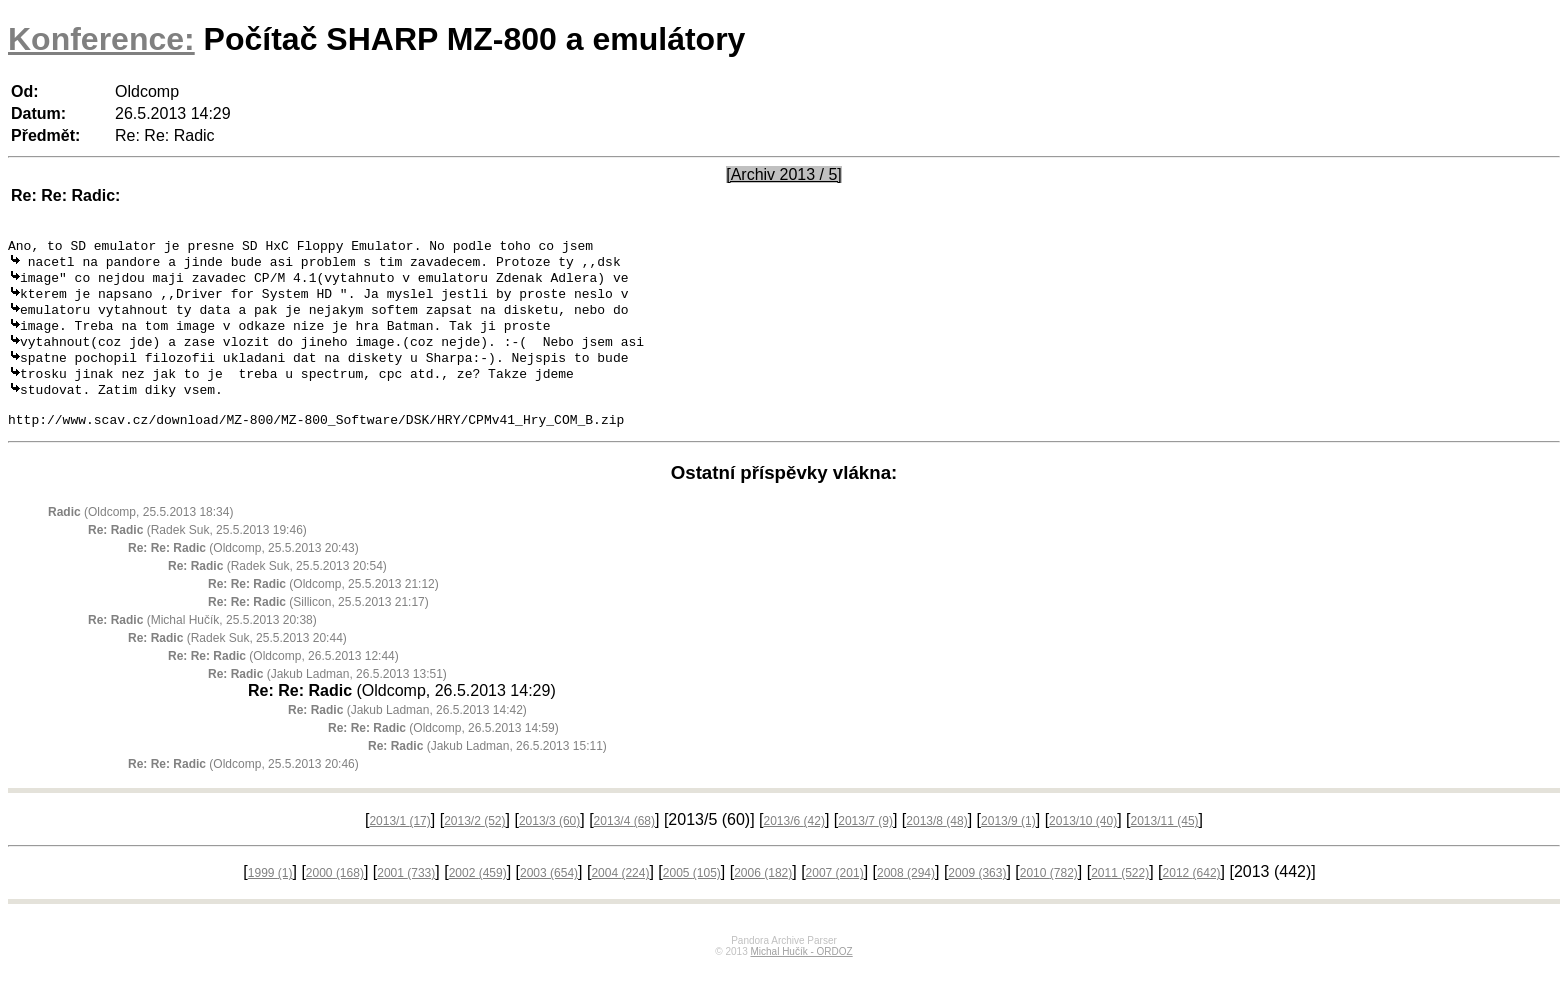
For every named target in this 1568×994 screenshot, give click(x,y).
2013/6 (794, 848)
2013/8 (936, 848)
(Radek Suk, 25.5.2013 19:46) (197, 557)
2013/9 (1008, 848)
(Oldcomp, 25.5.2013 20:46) (243, 791)
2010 (1049, 900)
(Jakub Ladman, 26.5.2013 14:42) (407, 737)
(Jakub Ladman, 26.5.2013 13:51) (327, 701)
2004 (620, 900)
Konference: (101, 39)
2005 (692, 900)
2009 (977, 900)
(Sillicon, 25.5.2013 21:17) (318, 629)
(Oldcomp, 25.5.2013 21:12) (323, 611)
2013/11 (1165, 848)
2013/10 (1083, 848)
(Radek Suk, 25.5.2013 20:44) (237, 665)
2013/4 (624, 848)
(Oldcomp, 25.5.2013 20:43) (243, 575)
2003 (549, 900)
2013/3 (549, 848)
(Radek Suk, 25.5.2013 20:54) (277, 593)
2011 (1120, 900)
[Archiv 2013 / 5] (784, 174)
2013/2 (474, 848)
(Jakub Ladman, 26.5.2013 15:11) (487, 773)
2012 (1192, 900)
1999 (270, 900)
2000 (335, 900)
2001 (406, 900)
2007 (835, 900)
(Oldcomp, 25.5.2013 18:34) (140, 539)
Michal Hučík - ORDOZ (801, 978)
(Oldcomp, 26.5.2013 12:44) (283, 683)
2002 (478, 900)
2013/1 (399, 848)
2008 (906, 900)
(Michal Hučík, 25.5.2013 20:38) (202, 647)
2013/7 (865, 848)
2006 (763, 900)
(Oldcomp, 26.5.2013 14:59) (443, 755)
